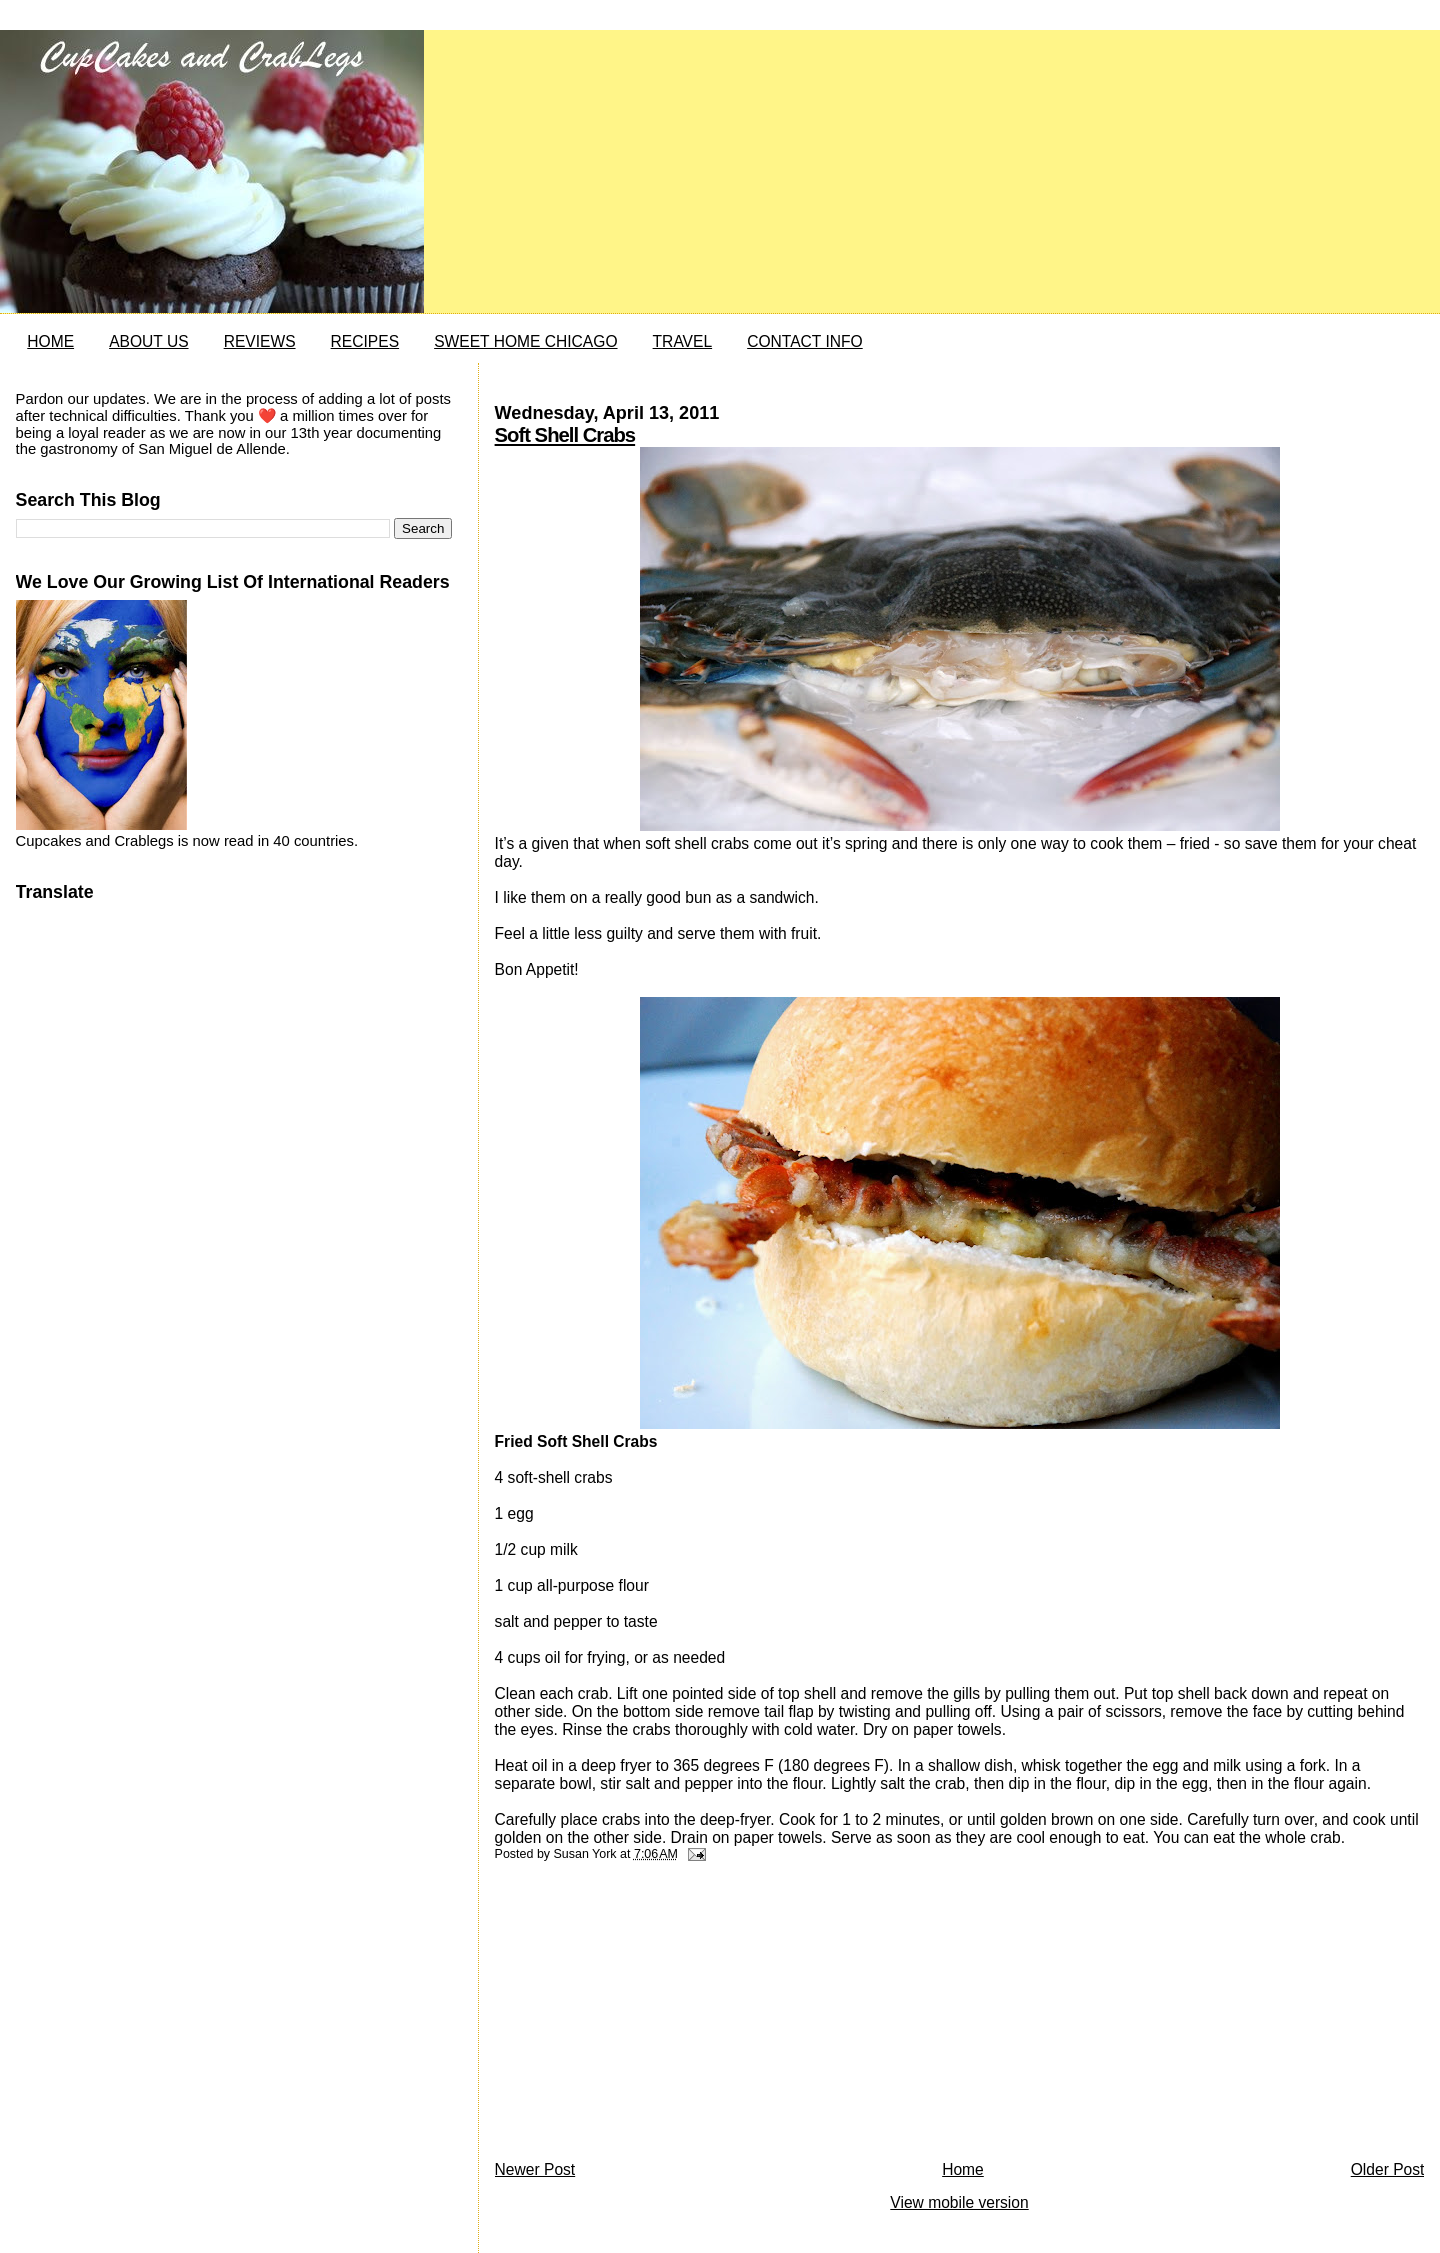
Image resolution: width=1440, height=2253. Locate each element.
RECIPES (365, 341)
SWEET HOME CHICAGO (525, 341)
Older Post (1388, 2169)
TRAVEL (683, 341)
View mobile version (959, 2202)
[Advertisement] (645, 2016)
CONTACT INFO (805, 341)
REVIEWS (260, 341)
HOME (50, 341)
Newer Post (535, 2169)
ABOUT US (148, 341)
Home (963, 2169)
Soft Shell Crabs (565, 435)
